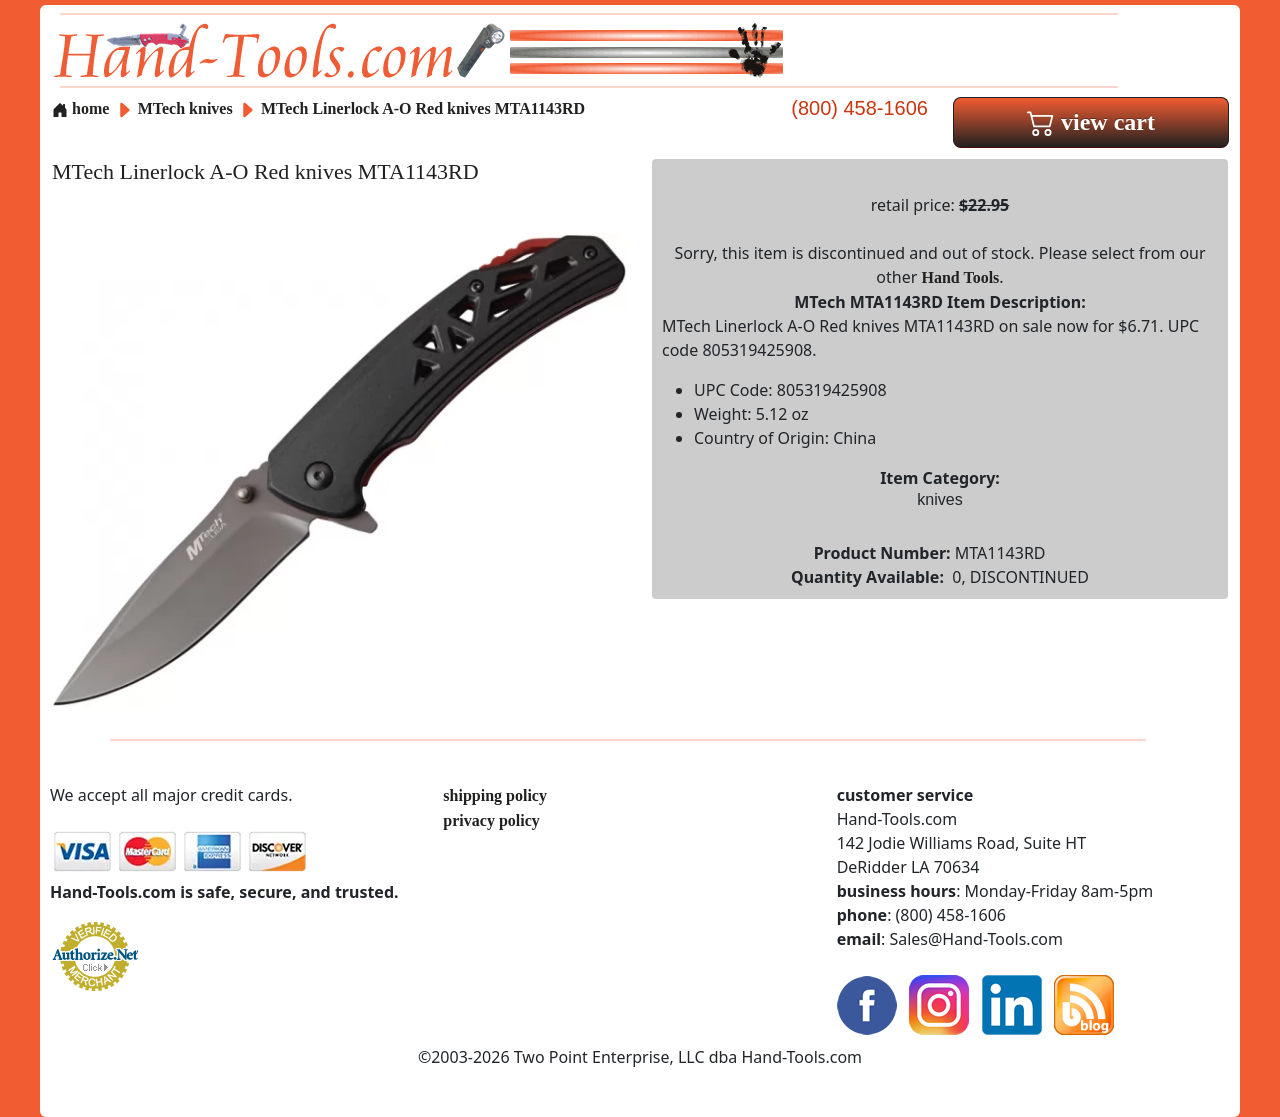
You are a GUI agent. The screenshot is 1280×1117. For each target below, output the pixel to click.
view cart (1091, 122)
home (80, 108)
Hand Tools (961, 277)
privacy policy (491, 820)
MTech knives (185, 108)
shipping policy (495, 795)
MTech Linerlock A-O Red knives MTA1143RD (423, 108)
